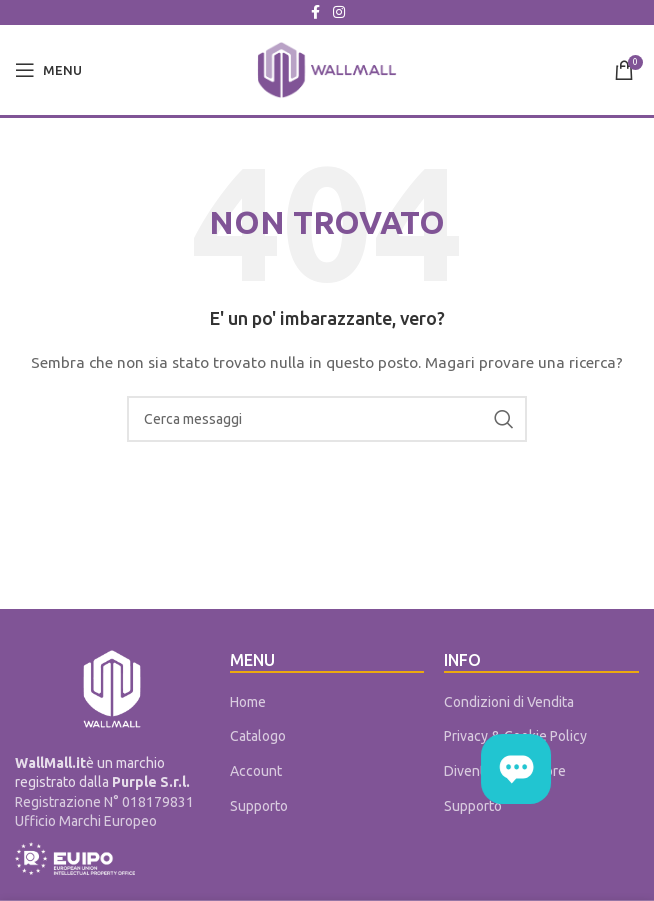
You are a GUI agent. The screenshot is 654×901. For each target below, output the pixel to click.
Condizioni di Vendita (509, 702)
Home (248, 702)
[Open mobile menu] (48, 70)
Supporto (259, 806)
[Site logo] (327, 69)
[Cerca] (327, 419)
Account (256, 771)
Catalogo (258, 736)
